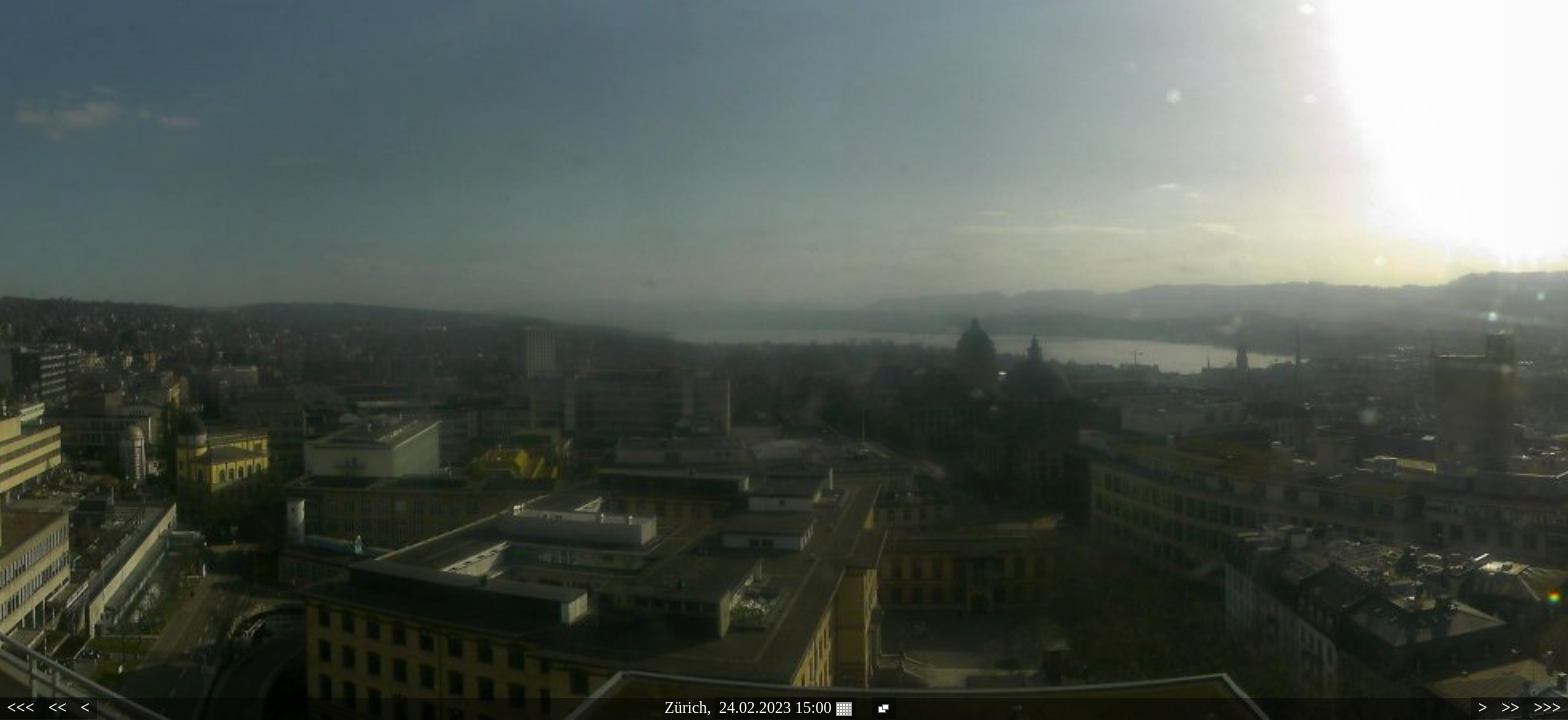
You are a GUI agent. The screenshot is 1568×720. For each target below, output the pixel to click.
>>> (1547, 707)
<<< (20, 707)
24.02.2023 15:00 (785, 708)
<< (57, 707)
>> (1510, 707)
